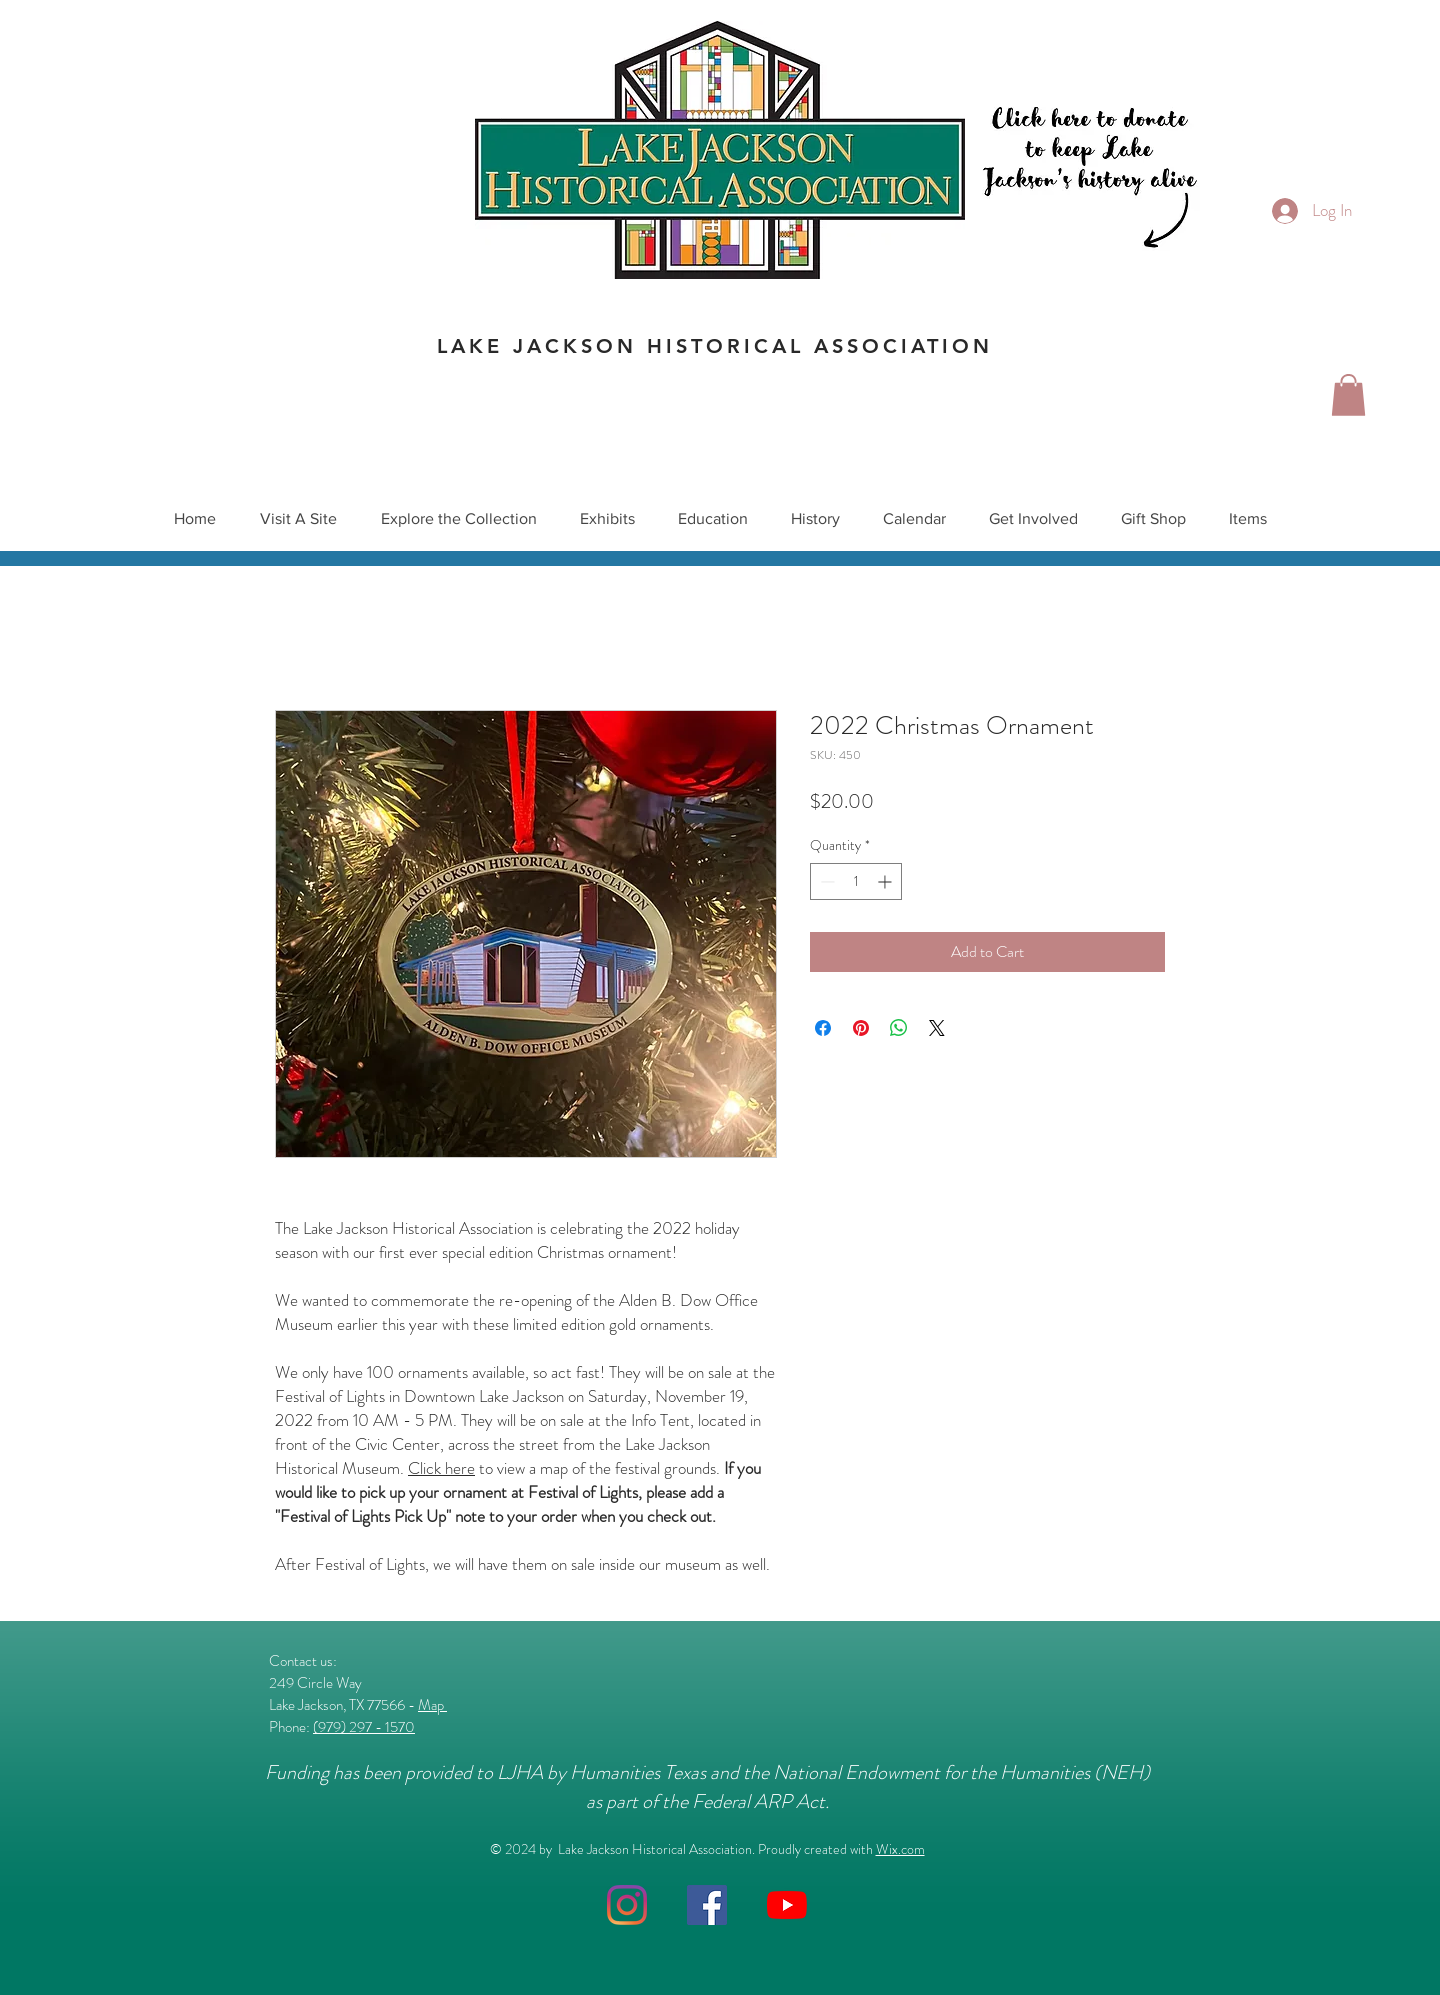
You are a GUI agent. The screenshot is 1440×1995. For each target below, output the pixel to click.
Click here (441, 1468)
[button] (1348, 395)
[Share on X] (937, 1028)
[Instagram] (627, 1905)
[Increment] (886, 881)
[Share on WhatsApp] (899, 1028)
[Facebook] (707, 1905)
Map (432, 1705)
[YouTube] (787, 1905)
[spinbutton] (856, 881)
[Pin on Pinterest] (861, 1028)
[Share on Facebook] (823, 1028)
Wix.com (900, 1849)
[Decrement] (825, 881)
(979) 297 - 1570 (364, 1727)
